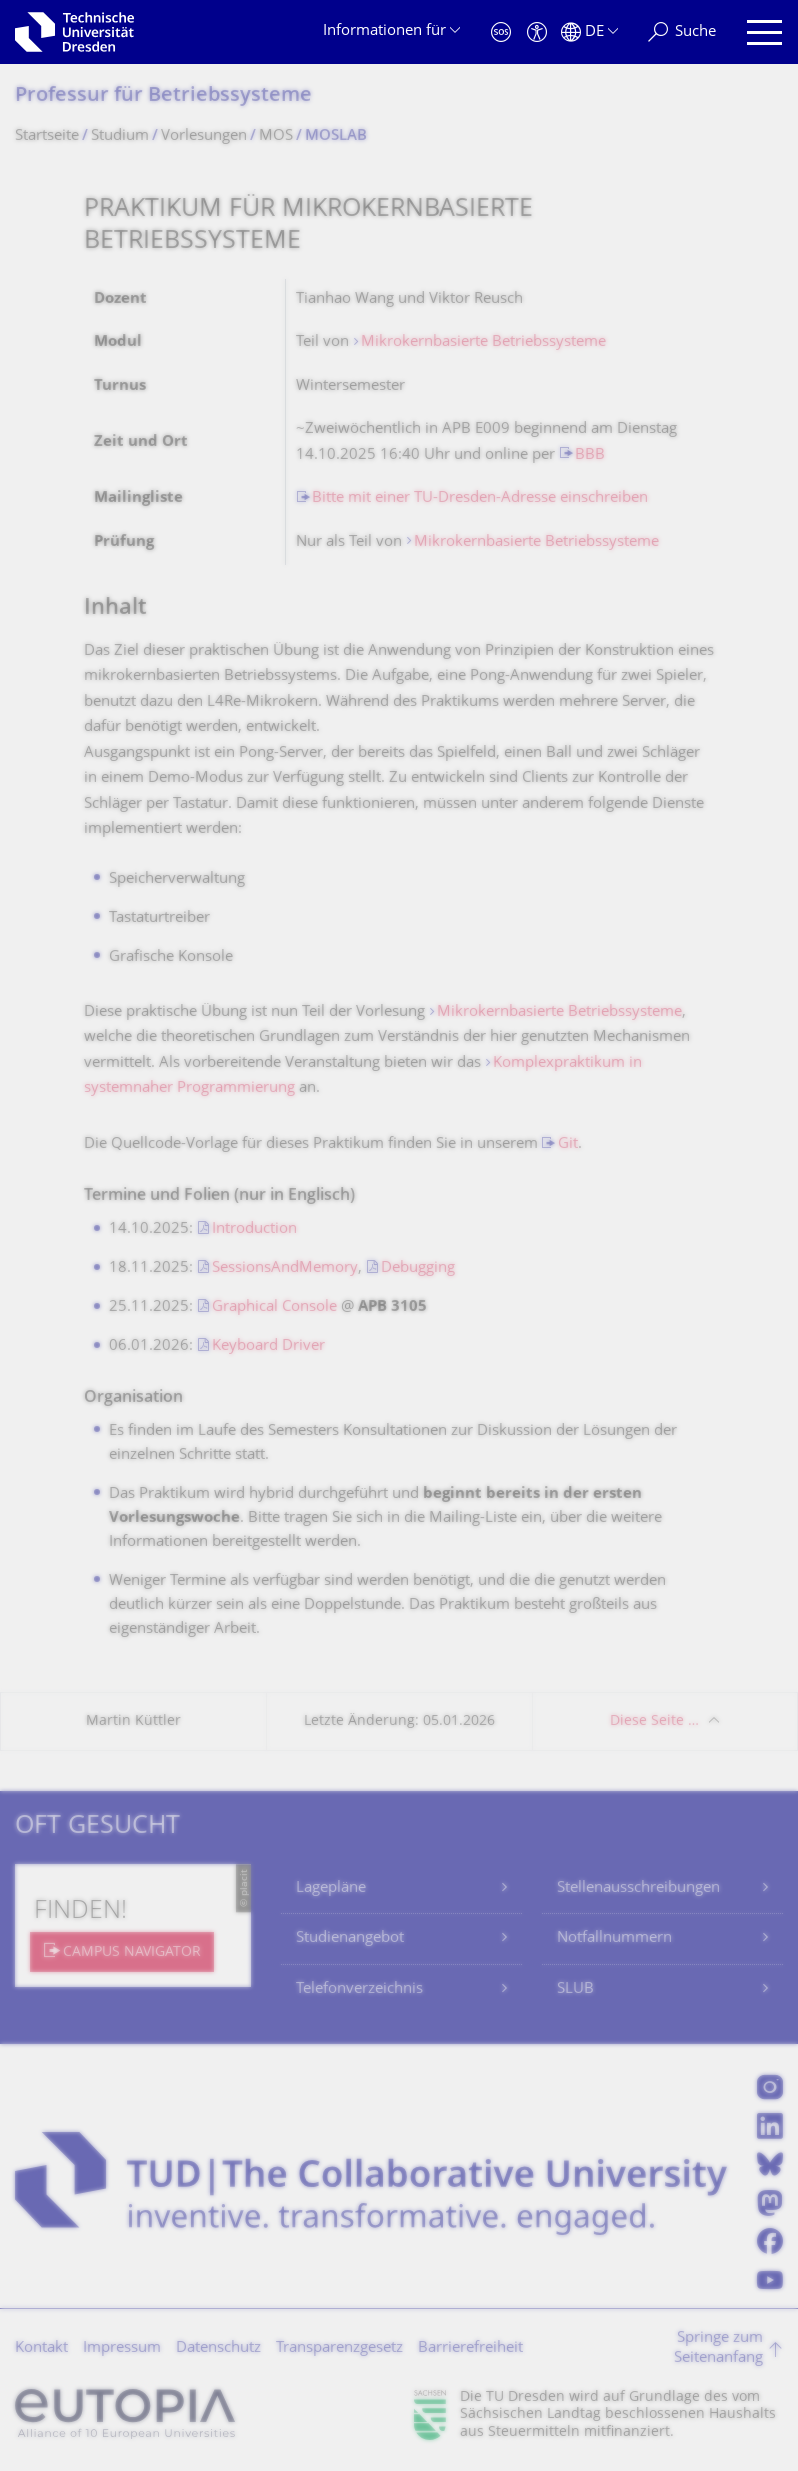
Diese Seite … (654, 1721)
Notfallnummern (614, 1938)
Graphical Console (274, 1307)
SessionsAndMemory (285, 1268)
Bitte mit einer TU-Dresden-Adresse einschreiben (480, 498)
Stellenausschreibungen (638, 1888)
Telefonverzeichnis (359, 1989)
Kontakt (41, 2348)
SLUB (575, 1989)
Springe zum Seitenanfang (718, 2348)
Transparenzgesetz (339, 2348)
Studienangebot (350, 1938)
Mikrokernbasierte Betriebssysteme (483, 342)
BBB (590, 455)
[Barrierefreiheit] (537, 32)
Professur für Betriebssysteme (163, 96)
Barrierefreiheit (470, 2348)
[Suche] (682, 32)
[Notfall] (501, 32)
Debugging (418, 1268)
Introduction (254, 1229)
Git (568, 1144)
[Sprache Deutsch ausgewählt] (589, 32)
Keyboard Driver (268, 1346)
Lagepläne (331, 1888)
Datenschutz (218, 2348)
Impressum (122, 2348)
